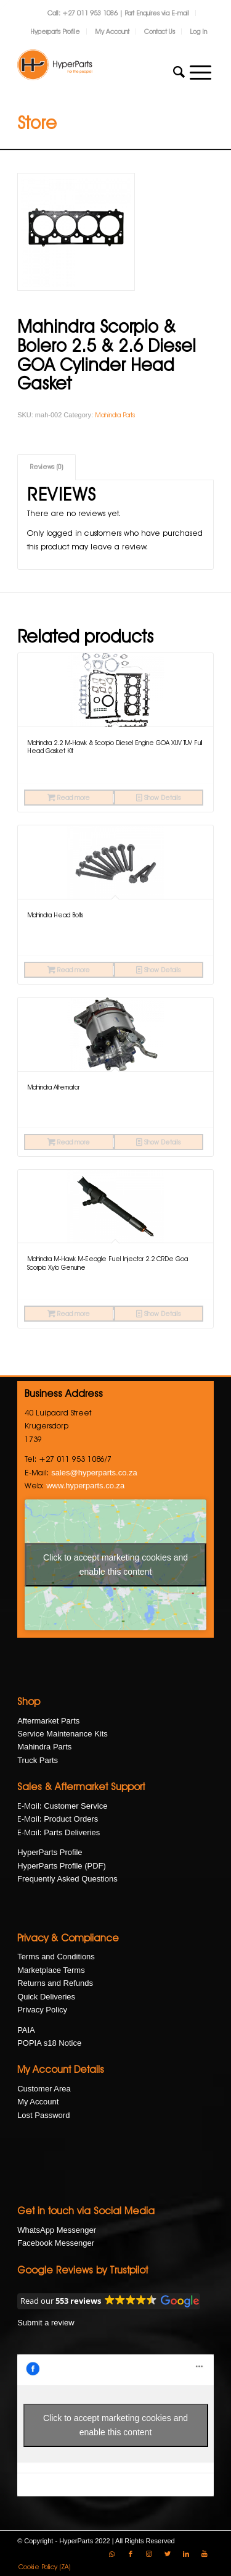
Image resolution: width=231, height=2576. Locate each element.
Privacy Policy (42, 2009)
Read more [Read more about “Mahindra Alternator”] (68, 1142)
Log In (198, 31)
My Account (112, 31)
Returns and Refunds (55, 1983)
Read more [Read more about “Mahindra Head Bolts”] (68, 970)
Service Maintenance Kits (62, 1733)
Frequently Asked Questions (67, 1878)
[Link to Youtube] (204, 2554)
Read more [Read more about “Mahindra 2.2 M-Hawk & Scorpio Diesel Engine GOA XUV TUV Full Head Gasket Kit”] (68, 797)
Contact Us (159, 31)
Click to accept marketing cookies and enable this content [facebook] (115, 2425)
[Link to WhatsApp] (112, 2554)
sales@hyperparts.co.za (94, 1472)
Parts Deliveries (72, 1832)
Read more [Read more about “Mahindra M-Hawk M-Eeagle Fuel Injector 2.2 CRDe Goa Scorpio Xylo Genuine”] (68, 1314)
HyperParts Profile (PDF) (61, 1865)
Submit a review (45, 2322)
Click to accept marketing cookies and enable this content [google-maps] (115, 1565)
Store (37, 122)
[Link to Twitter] (167, 2554)
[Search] (179, 72)
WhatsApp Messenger (56, 2230)
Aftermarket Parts (48, 1720)
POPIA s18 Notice (49, 2043)
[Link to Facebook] (130, 2554)
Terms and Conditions (56, 1956)
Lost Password (43, 2115)
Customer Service (75, 1806)
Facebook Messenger (55, 2243)
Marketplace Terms (51, 1970)
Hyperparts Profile (55, 31)
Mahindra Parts (115, 415)
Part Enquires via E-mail (156, 13)
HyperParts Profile (49, 1852)
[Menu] (200, 72)
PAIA (26, 2030)
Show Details (158, 797)
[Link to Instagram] (149, 2554)
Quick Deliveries (46, 1996)
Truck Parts (37, 1760)
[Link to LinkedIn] (186, 2554)
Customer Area (44, 2088)
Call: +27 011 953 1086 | (85, 13)
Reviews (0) (46, 467)
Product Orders (71, 1819)
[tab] (46, 467)
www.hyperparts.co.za (85, 1485)
